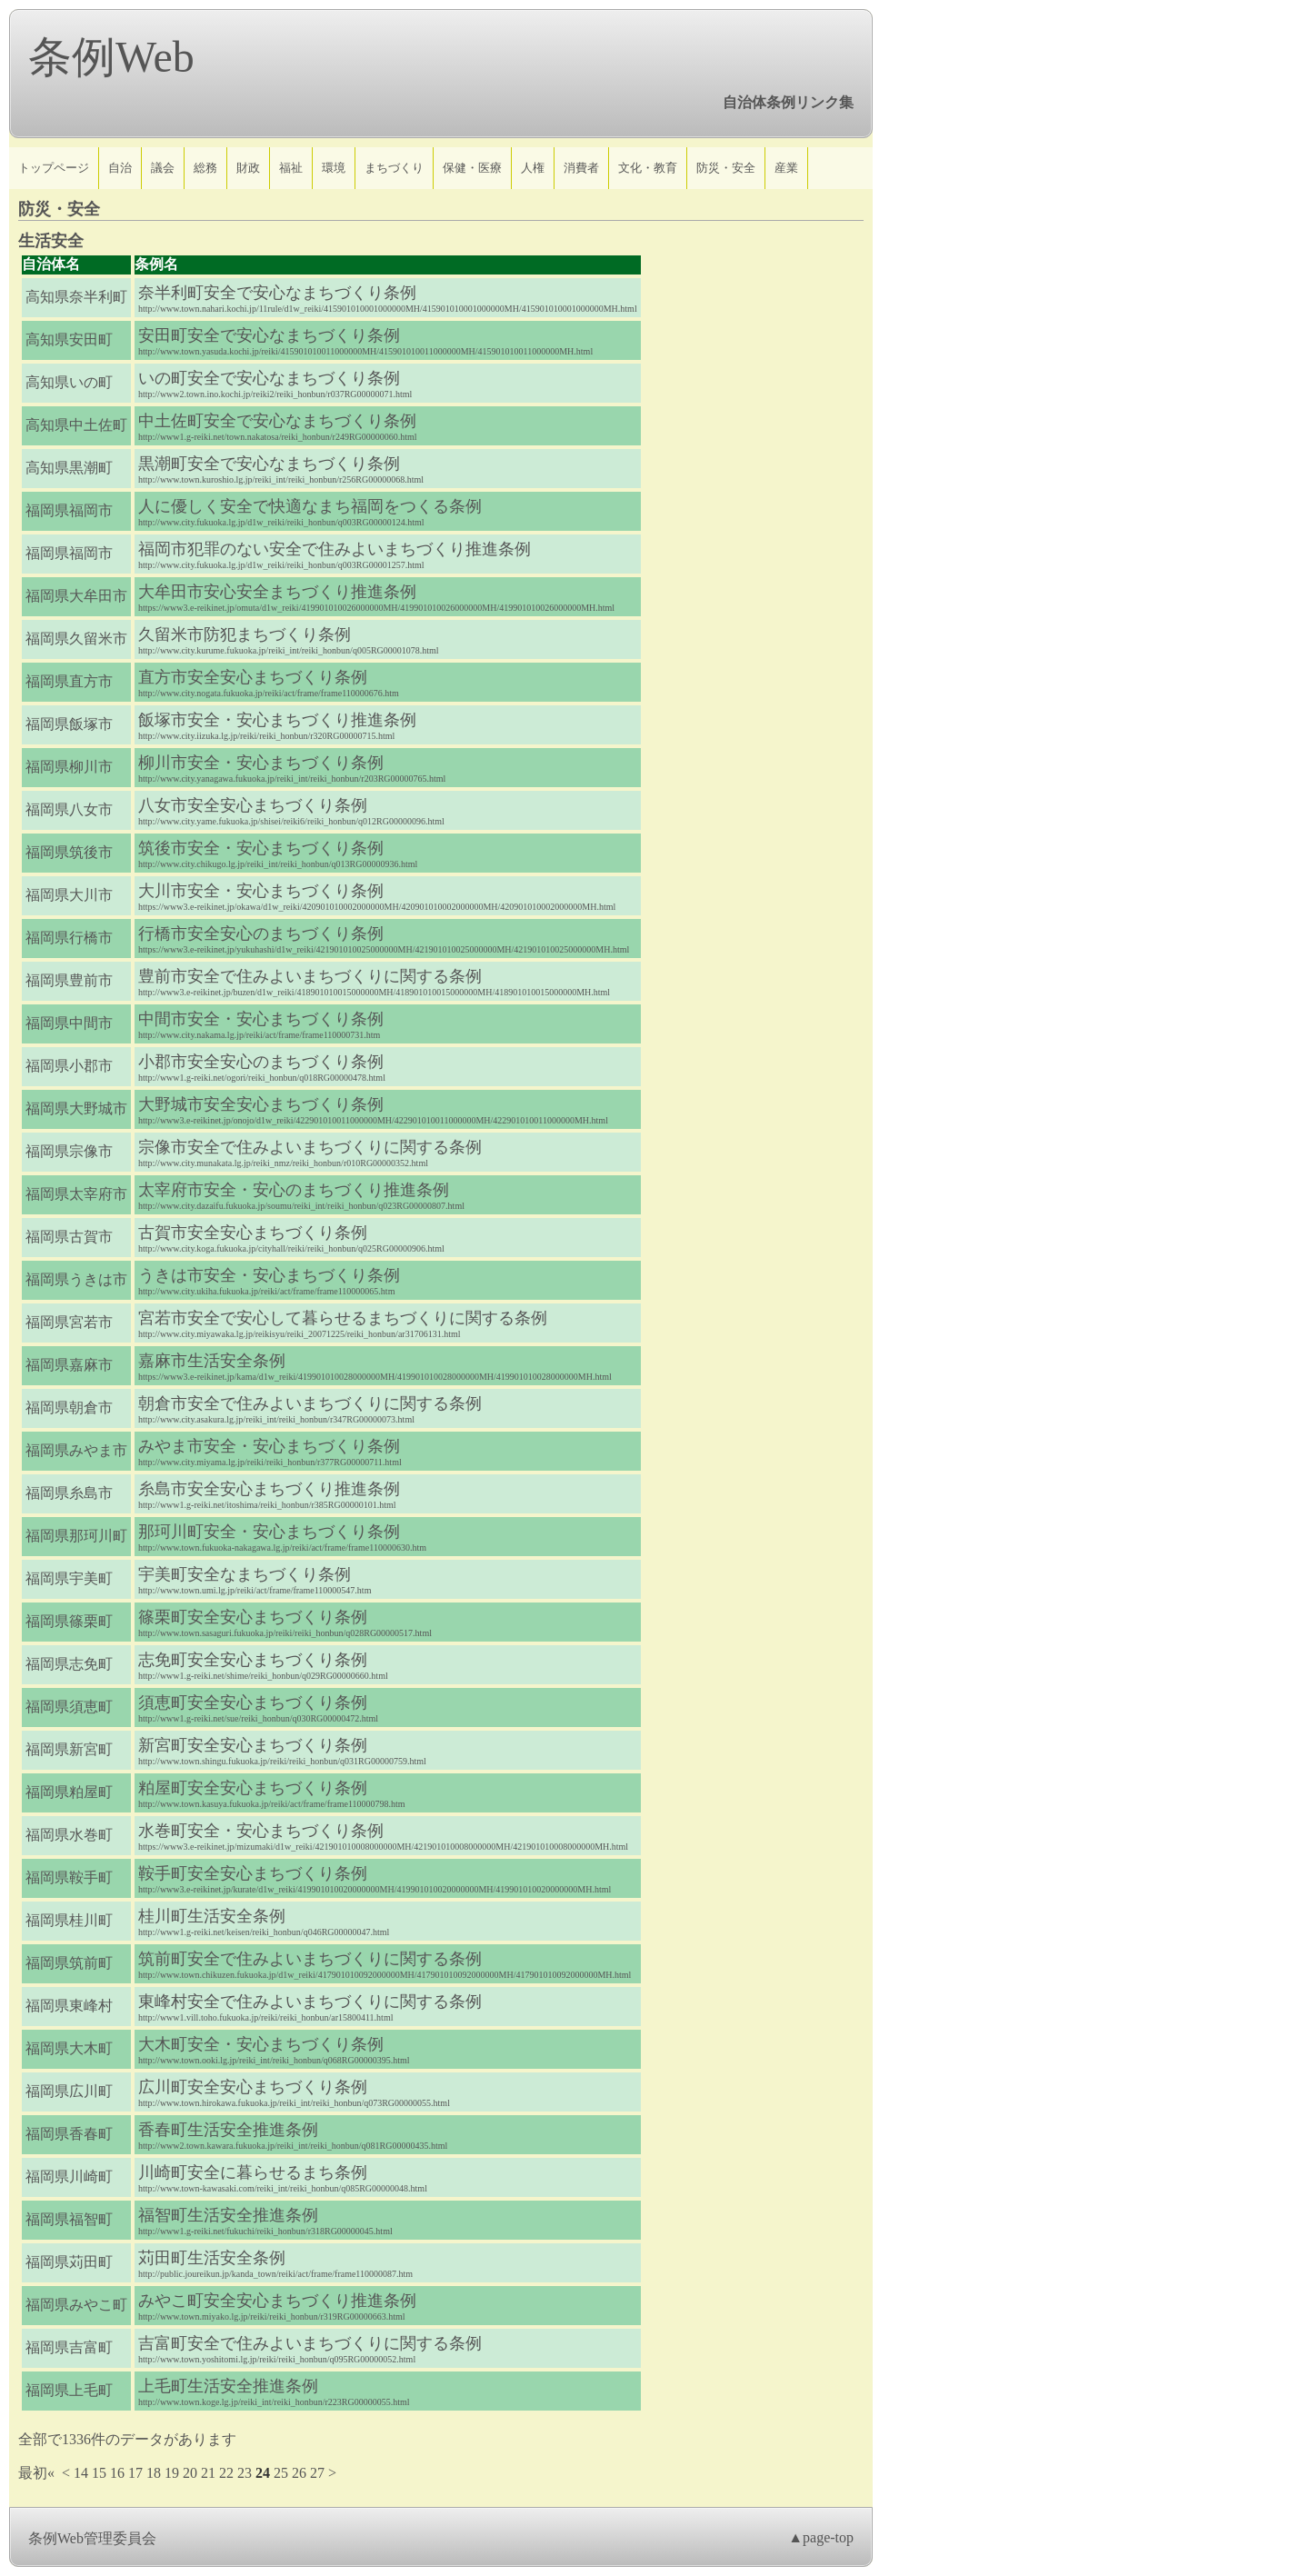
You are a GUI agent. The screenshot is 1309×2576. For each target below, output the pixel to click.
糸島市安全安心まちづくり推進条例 (269, 1489)
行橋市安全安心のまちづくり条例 (261, 933)
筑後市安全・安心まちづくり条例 (261, 848)
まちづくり (394, 168)
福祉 (291, 168)
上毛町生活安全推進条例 (228, 2386)
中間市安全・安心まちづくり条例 (261, 1019)
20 (190, 2473)
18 (153, 2473)
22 (226, 2473)
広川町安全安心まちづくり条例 (252, 2087)
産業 (786, 168)
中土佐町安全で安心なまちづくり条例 (277, 421)
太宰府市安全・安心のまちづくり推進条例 (293, 1190)
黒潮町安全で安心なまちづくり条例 (269, 463)
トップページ (53, 168)
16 (117, 2473)
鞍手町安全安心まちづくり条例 (252, 1873)
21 (208, 2473)
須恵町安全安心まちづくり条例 (252, 1702)
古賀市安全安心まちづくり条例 (252, 1232)
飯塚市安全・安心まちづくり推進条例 (277, 720)
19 (172, 2473)
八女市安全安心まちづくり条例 (252, 805)
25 (281, 2473)
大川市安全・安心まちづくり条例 (261, 891)
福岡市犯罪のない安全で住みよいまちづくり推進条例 (334, 549)
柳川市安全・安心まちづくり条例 (261, 763)
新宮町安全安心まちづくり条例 (252, 1745)
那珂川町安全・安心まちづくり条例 (269, 1532)
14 (81, 2473)
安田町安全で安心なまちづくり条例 (269, 335)
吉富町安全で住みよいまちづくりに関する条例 (310, 2343)
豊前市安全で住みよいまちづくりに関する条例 (310, 976)
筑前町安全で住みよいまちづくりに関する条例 (310, 1959)
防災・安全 (725, 168)
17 (135, 2473)
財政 (248, 168)
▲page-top (821, 2537)
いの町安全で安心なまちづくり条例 (269, 378)
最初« (36, 2473)
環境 (333, 168)
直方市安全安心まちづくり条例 (252, 677)
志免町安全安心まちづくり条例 (252, 1660)
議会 (163, 168)
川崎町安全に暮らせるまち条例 (252, 2172)
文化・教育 (647, 168)
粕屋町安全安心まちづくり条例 (252, 1788)
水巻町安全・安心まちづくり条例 (261, 1831)
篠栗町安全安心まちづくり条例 (252, 1617)
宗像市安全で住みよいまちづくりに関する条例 (310, 1147)
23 (244, 2473)
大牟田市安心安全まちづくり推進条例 (277, 592)
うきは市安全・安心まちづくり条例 (269, 1275)
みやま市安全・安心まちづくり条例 (269, 1446)
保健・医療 (472, 168)
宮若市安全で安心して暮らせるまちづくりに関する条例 (342, 1318)
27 (317, 2473)
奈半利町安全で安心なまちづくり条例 (277, 293)
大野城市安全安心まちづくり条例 (261, 1104)
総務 (205, 168)
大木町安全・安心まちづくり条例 (261, 2044)
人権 (533, 168)
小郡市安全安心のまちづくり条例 (261, 1062)
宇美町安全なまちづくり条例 (244, 1574)
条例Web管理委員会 (92, 2538)
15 (99, 2473)
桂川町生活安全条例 (211, 1916)
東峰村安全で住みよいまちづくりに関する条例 (310, 2001)
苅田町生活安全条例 (211, 2258)
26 (299, 2473)
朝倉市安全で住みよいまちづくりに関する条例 (310, 1403)
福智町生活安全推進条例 (228, 2215)
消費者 (581, 168)
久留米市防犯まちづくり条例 (244, 634)
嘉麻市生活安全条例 (211, 1361)
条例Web (111, 57)
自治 (120, 168)
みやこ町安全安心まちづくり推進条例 (277, 2300)
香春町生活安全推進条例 (228, 2130)
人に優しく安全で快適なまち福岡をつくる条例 (310, 506)
